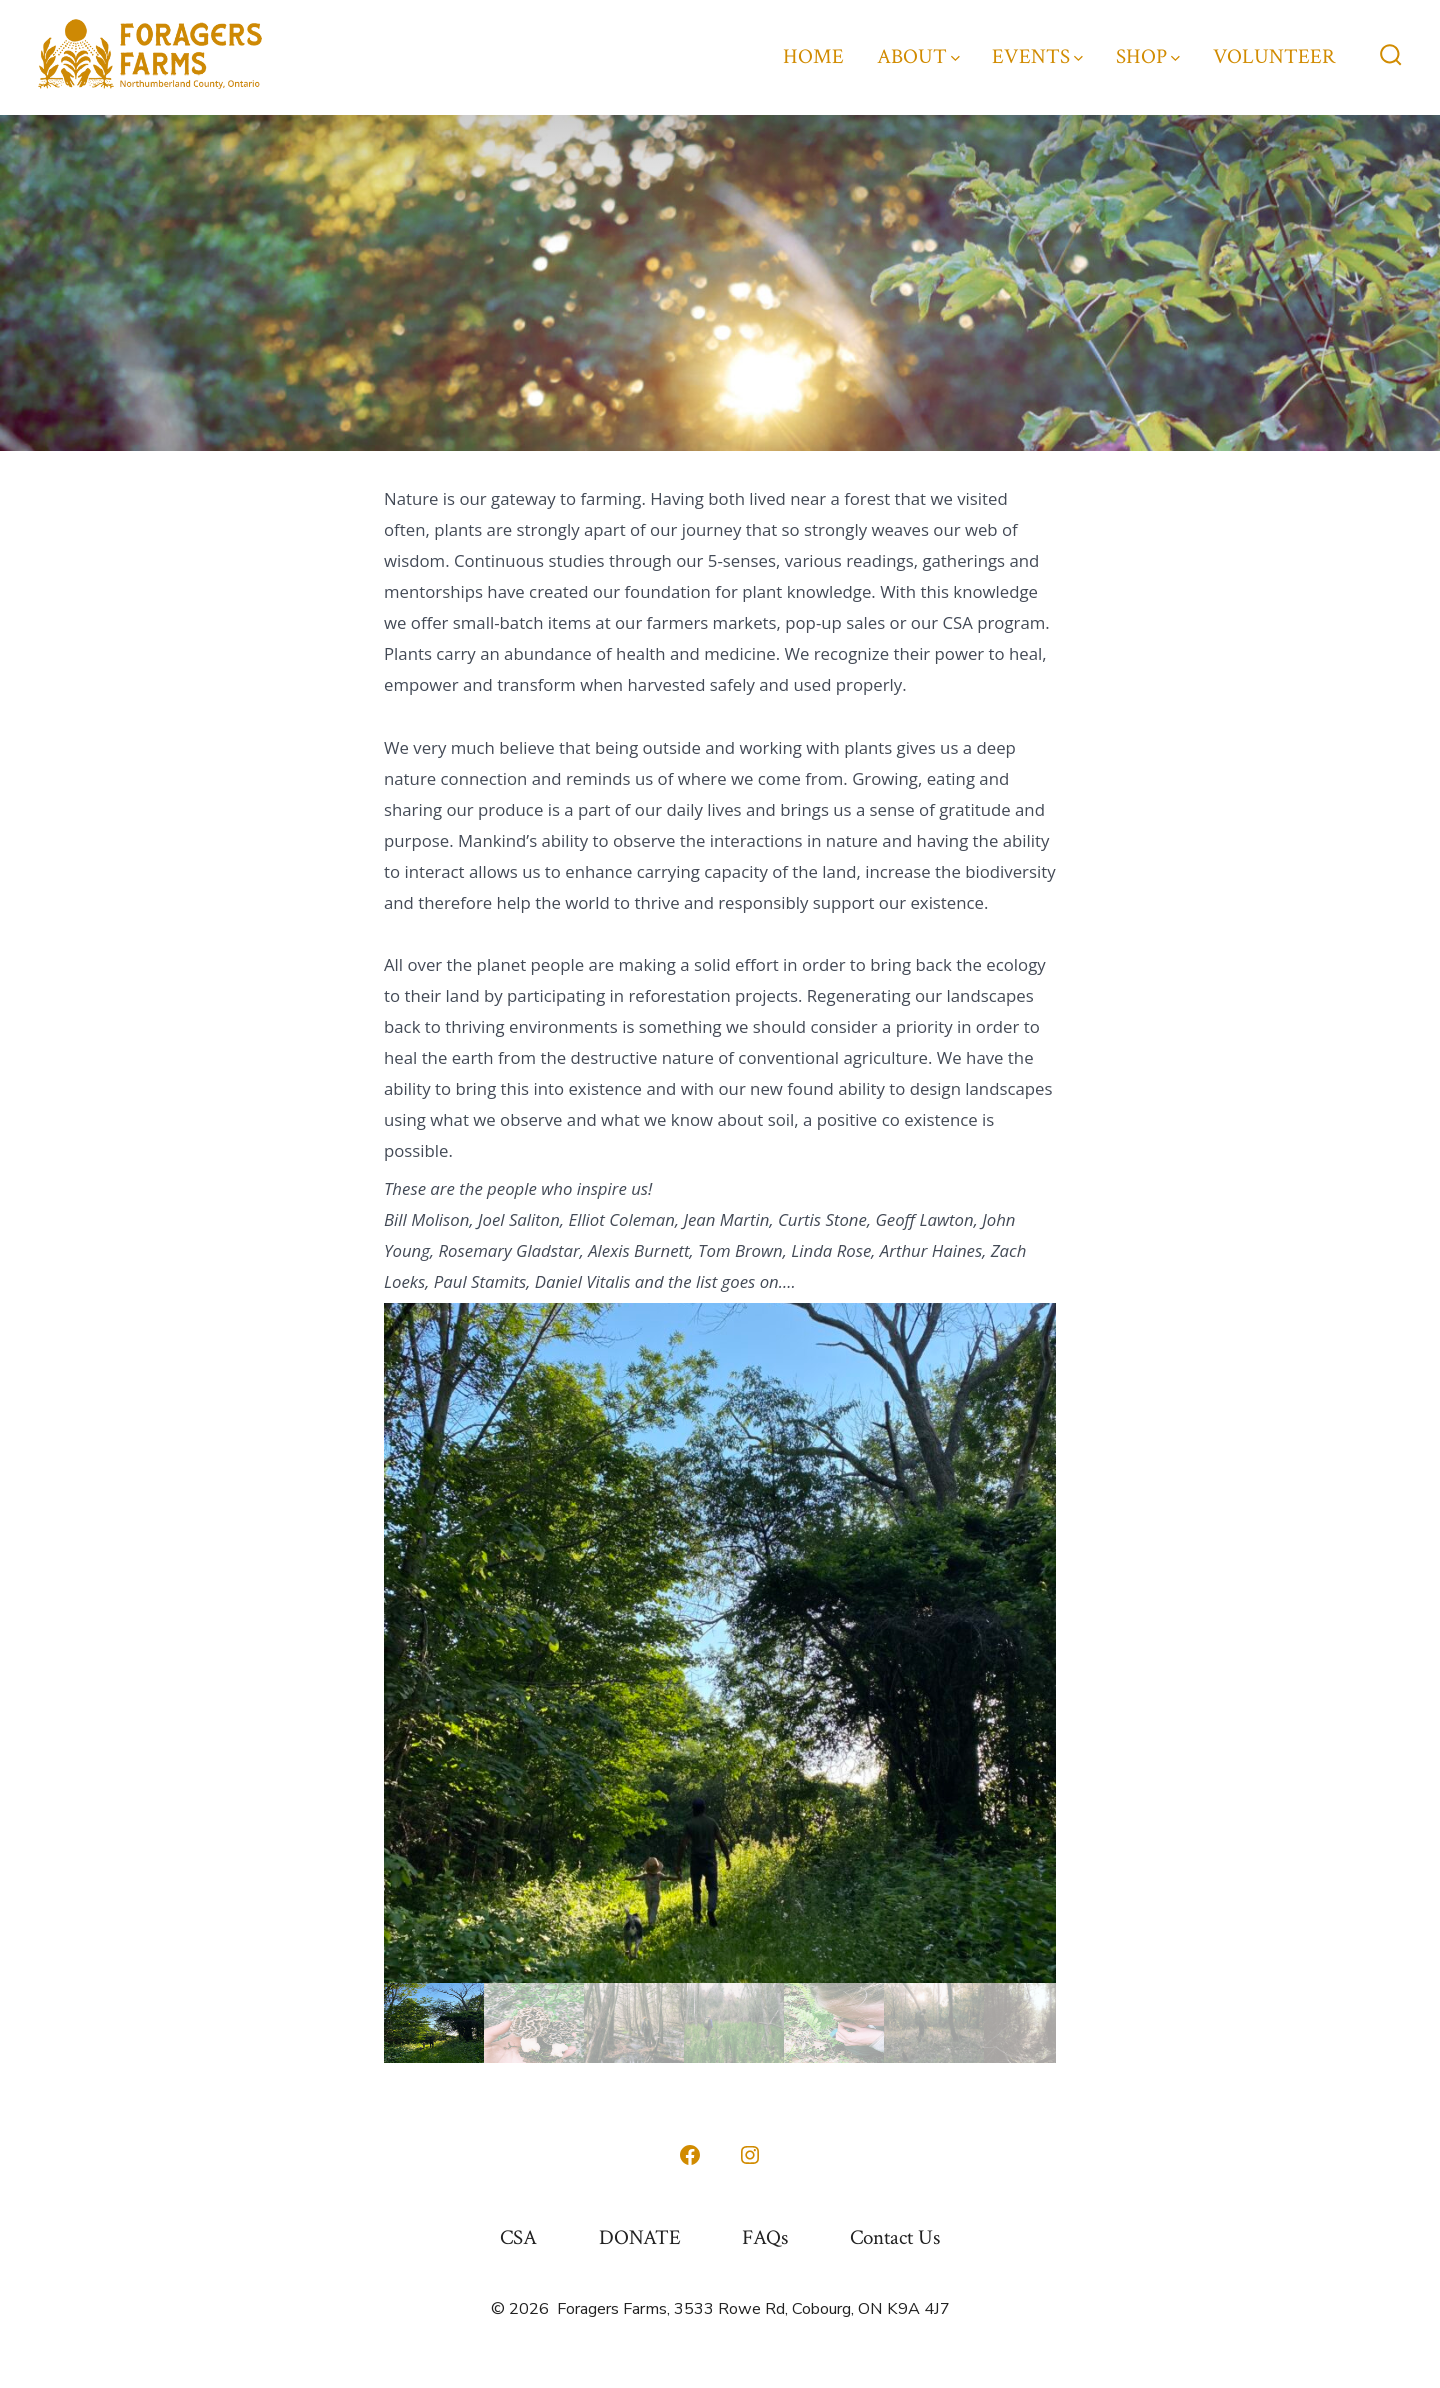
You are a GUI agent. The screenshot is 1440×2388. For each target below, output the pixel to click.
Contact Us (895, 2237)
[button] (720, 1643)
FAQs (765, 2237)
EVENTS (1037, 56)
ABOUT (918, 56)
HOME (813, 56)
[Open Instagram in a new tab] (750, 2155)
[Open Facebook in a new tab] (690, 2155)
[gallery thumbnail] (434, 2023)
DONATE (640, 2237)
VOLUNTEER (1274, 56)
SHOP (1148, 56)
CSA (518, 2237)
